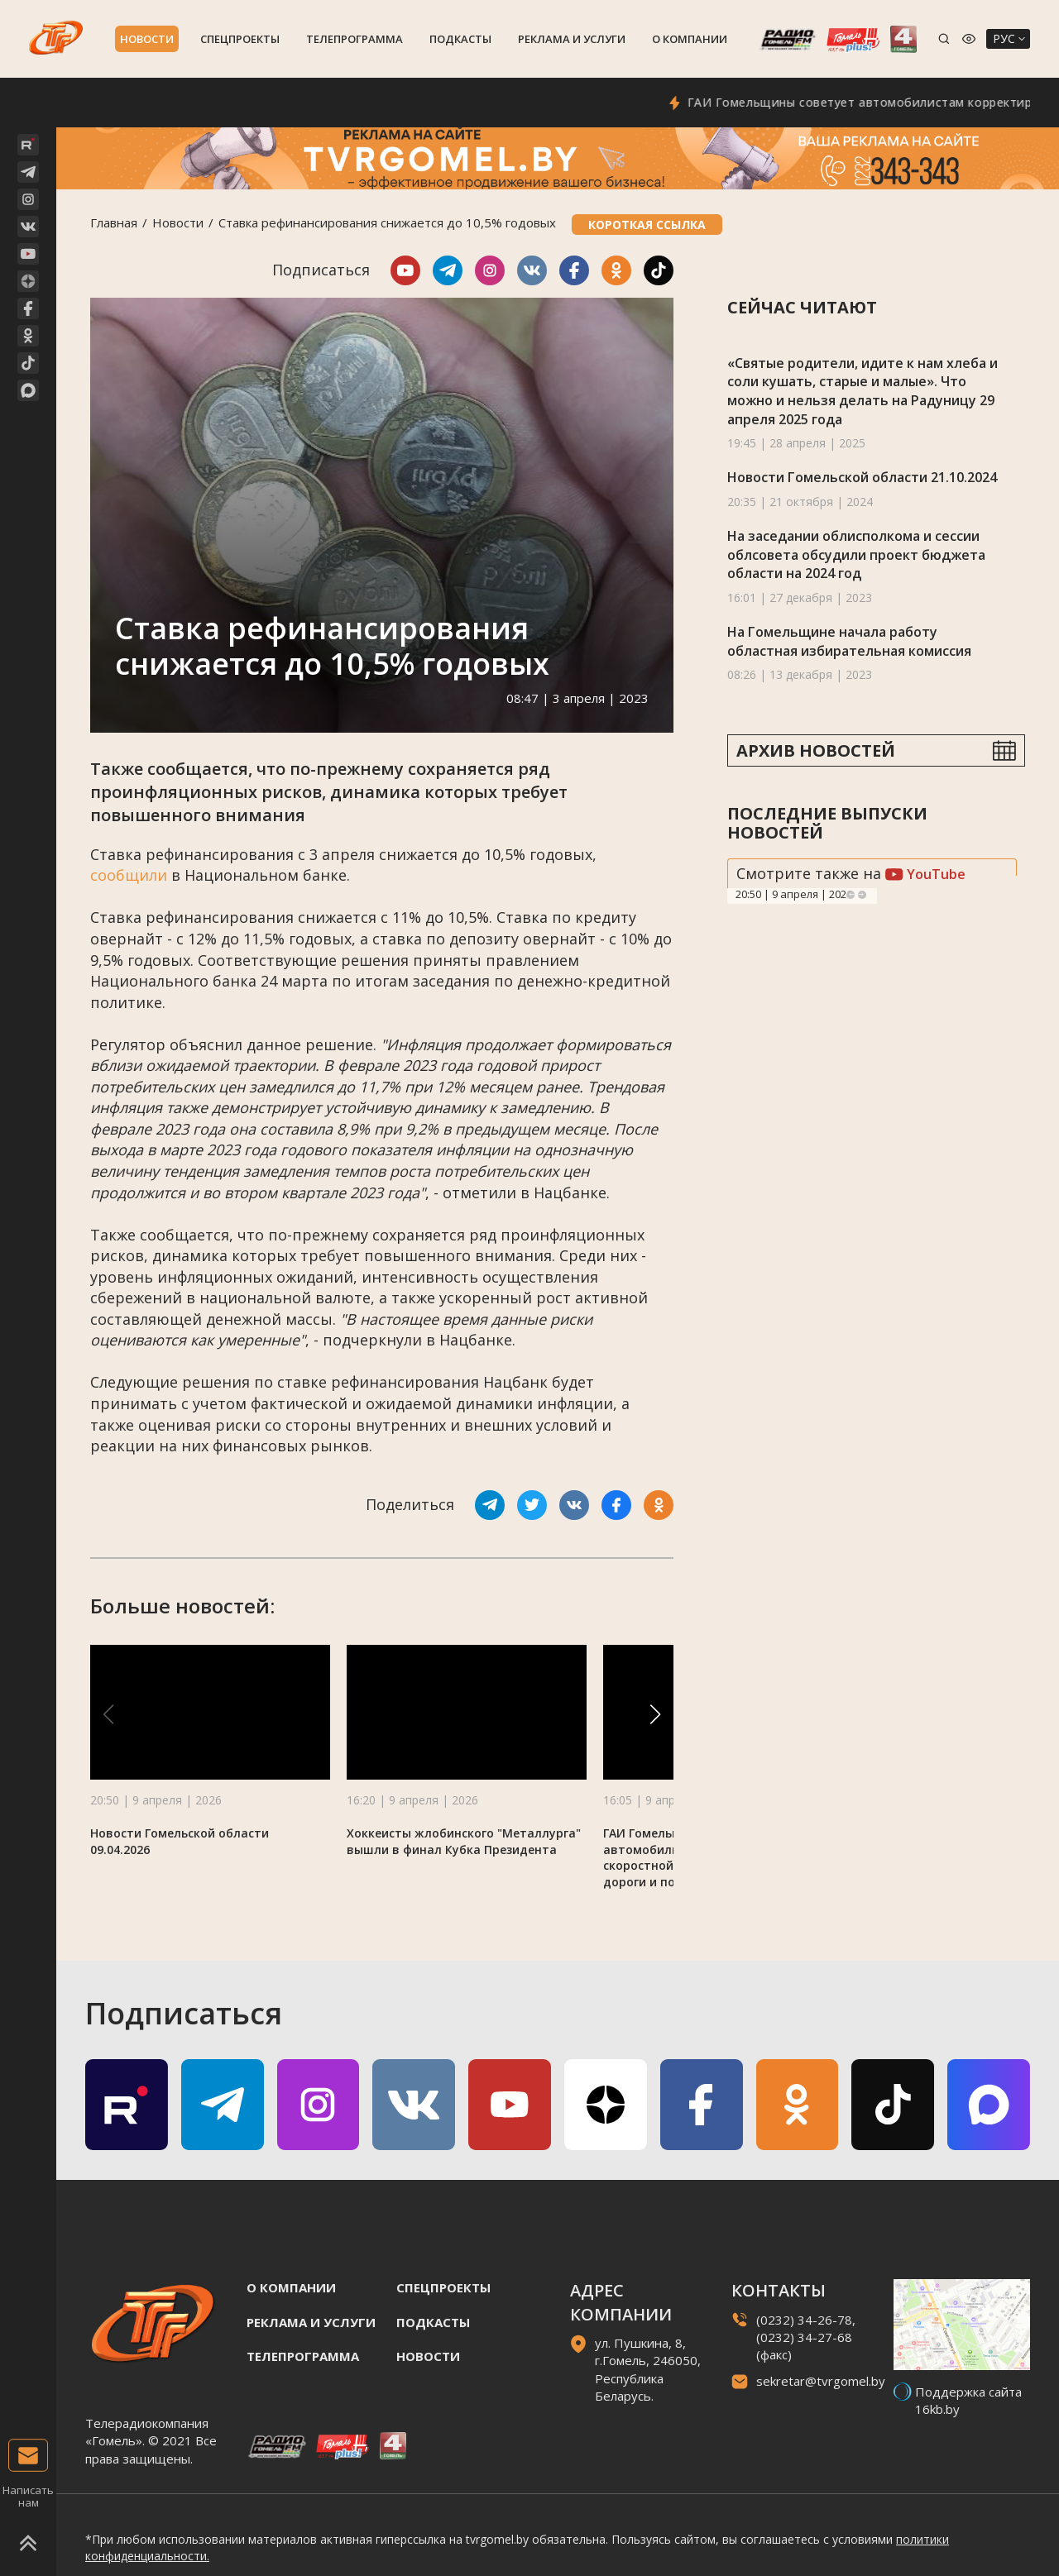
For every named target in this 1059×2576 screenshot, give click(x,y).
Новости (147, 38)
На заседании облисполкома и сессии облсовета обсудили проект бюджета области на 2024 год (856, 554)
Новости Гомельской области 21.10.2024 (862, 477)
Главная (113, 222)
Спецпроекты (240, 38)
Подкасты (460, 38)
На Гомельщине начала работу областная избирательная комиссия (849, 641)
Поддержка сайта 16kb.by (968, 2400)
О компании (689, 38)
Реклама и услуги (571, 38)
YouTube (925, 874)
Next (862, 895)
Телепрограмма (354, 38)
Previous (850, 895)
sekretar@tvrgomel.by (820, 2381)
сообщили (128, 875)
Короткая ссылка (647, 224)
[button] (655, 1714)
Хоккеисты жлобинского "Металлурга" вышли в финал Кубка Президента (464, 1841)
